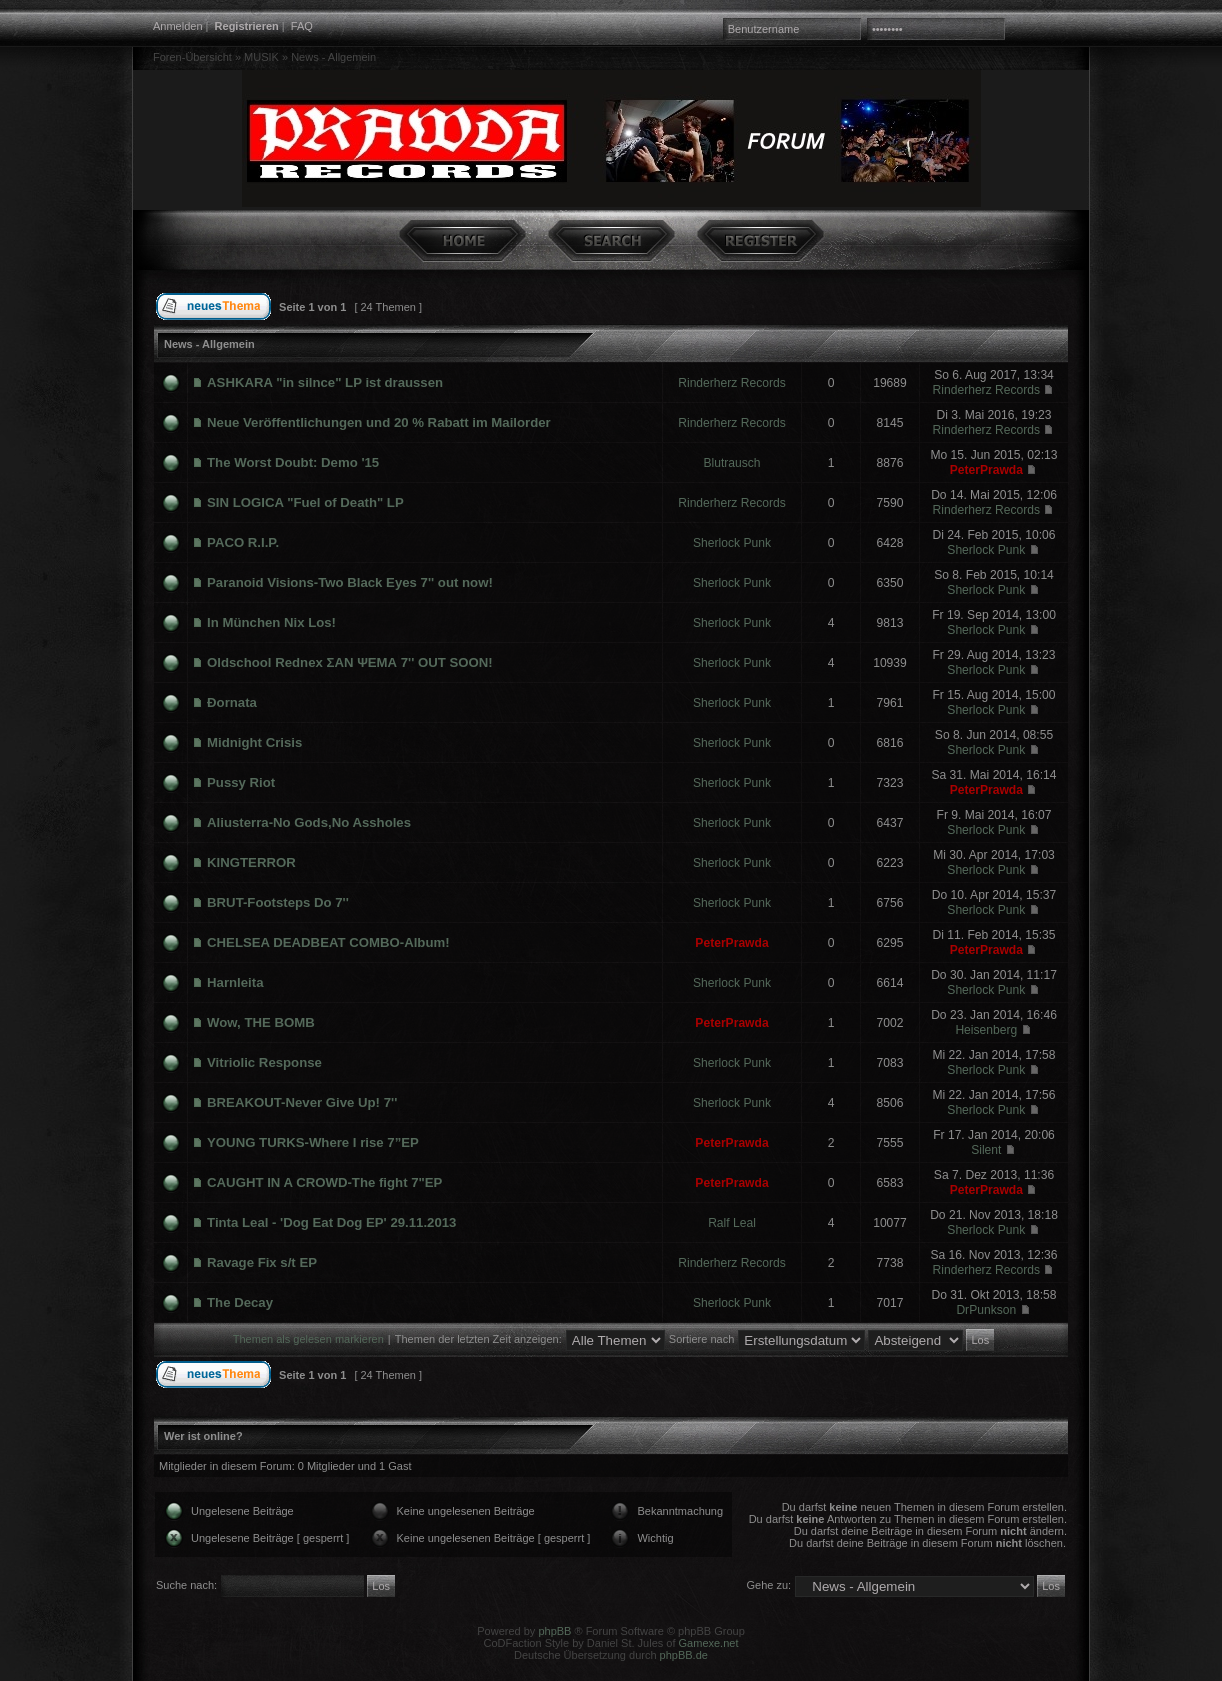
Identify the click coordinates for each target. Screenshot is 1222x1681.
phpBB (554, 1631)
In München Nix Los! (271, 622)
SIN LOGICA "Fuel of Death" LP (305, 502)
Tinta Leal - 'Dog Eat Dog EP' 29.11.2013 (331, 1222)
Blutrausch (731, 463)
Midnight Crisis (254, 742)
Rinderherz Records (732, 383)
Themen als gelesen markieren (308, 1339)
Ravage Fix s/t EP (262, 1262)
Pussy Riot (241, 782)
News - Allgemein (333, 57)
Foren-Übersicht (192, 57)
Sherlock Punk (732, 543)
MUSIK (261, 57)
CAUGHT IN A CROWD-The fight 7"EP (324, 1182)
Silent (986, 1150)
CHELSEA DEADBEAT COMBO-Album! (328, 942)
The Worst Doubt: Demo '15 (293, 462)
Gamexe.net (709, 1643)
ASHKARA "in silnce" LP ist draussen (325, 382)
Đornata (232, 702)
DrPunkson (986, 1310)
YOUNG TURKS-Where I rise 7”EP (313, 1142)
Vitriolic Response (264, 1062)
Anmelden (178, 26)
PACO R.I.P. (243, 542)
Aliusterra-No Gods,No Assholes (309, 822)
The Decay (240, 1302)
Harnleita (235, 982)
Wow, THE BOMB (261, 1022)
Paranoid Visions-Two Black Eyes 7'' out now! (350, 582)
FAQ (302, 26)
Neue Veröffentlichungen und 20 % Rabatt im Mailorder (379, 422)
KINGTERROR (251, 862)
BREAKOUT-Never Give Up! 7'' (302, 1102)
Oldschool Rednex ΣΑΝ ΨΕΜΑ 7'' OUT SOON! (350, 662)
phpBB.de (684, 1655)
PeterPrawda (986, 470)
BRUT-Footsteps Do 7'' (278, 902)
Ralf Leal (732, 1223)
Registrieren (247, 26)
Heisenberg (986, 1030)
